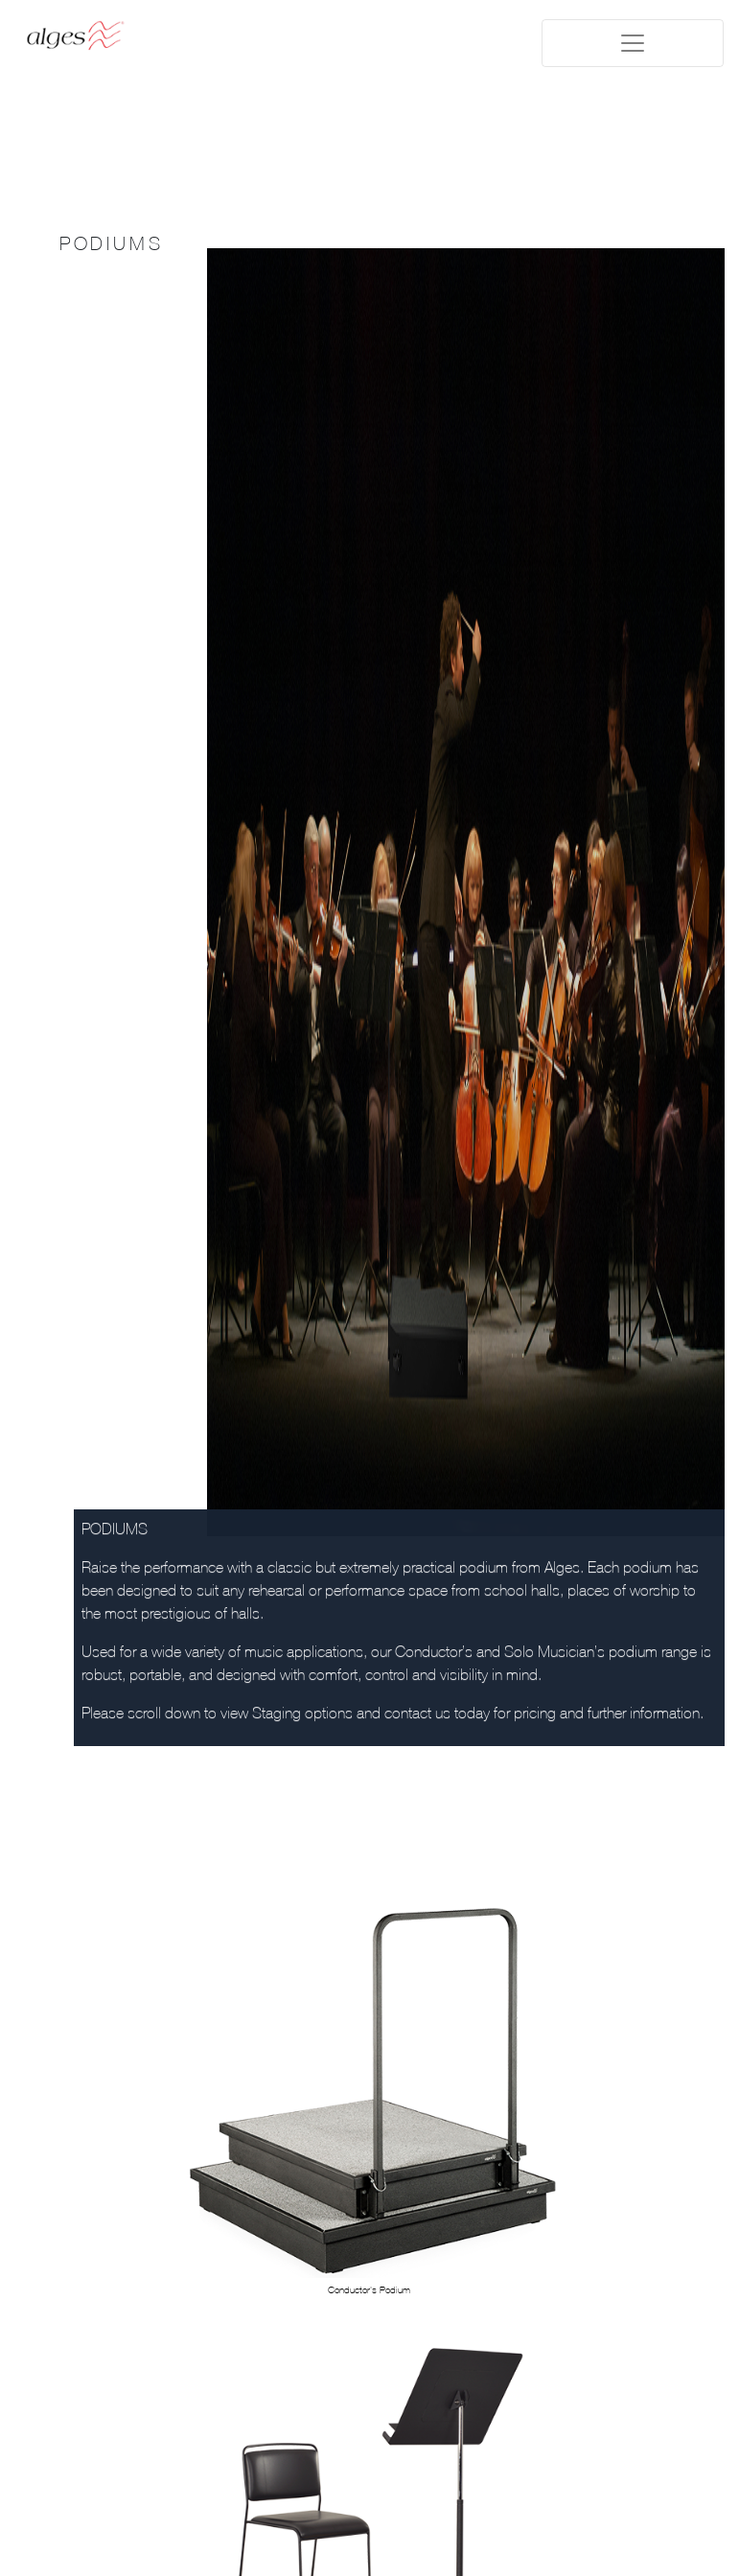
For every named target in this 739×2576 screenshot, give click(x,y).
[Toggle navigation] (633, 43)
